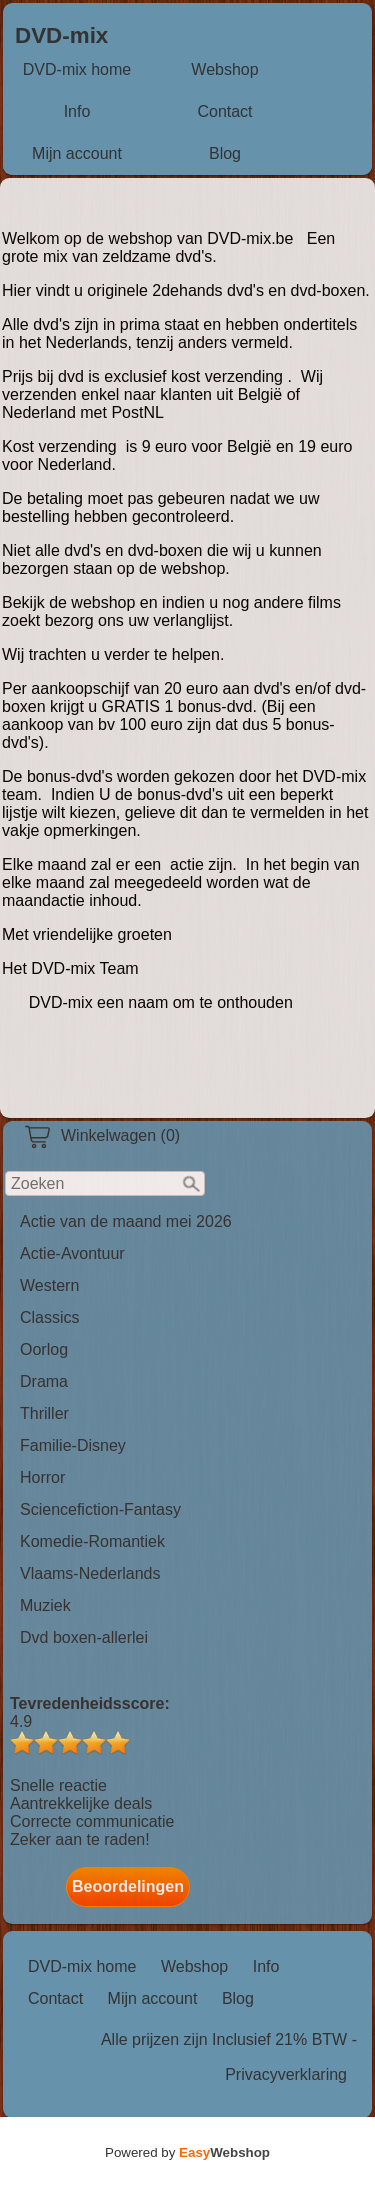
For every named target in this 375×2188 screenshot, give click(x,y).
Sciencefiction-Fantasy (100, 1509)
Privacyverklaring (286, 2074)
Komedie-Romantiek (92, 1541)
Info (77, 111)
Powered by (187, 2152)
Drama (44, 1381)
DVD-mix (61, 35)
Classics (50, 1317)
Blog (225, 153)
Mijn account (77, 153)
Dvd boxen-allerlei (84, 1637)
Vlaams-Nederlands (90, 1573)
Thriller (44, 1413)
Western (49, 1285)
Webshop (224, 69)
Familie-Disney (73, 1445)
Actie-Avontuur (72, 1253)
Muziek (45, 1605)
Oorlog (44, 1349)
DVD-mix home (77, 69)
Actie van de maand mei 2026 (126, 1221)
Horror (42, 1477)
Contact (224, 111)
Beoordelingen (128, 1886)
